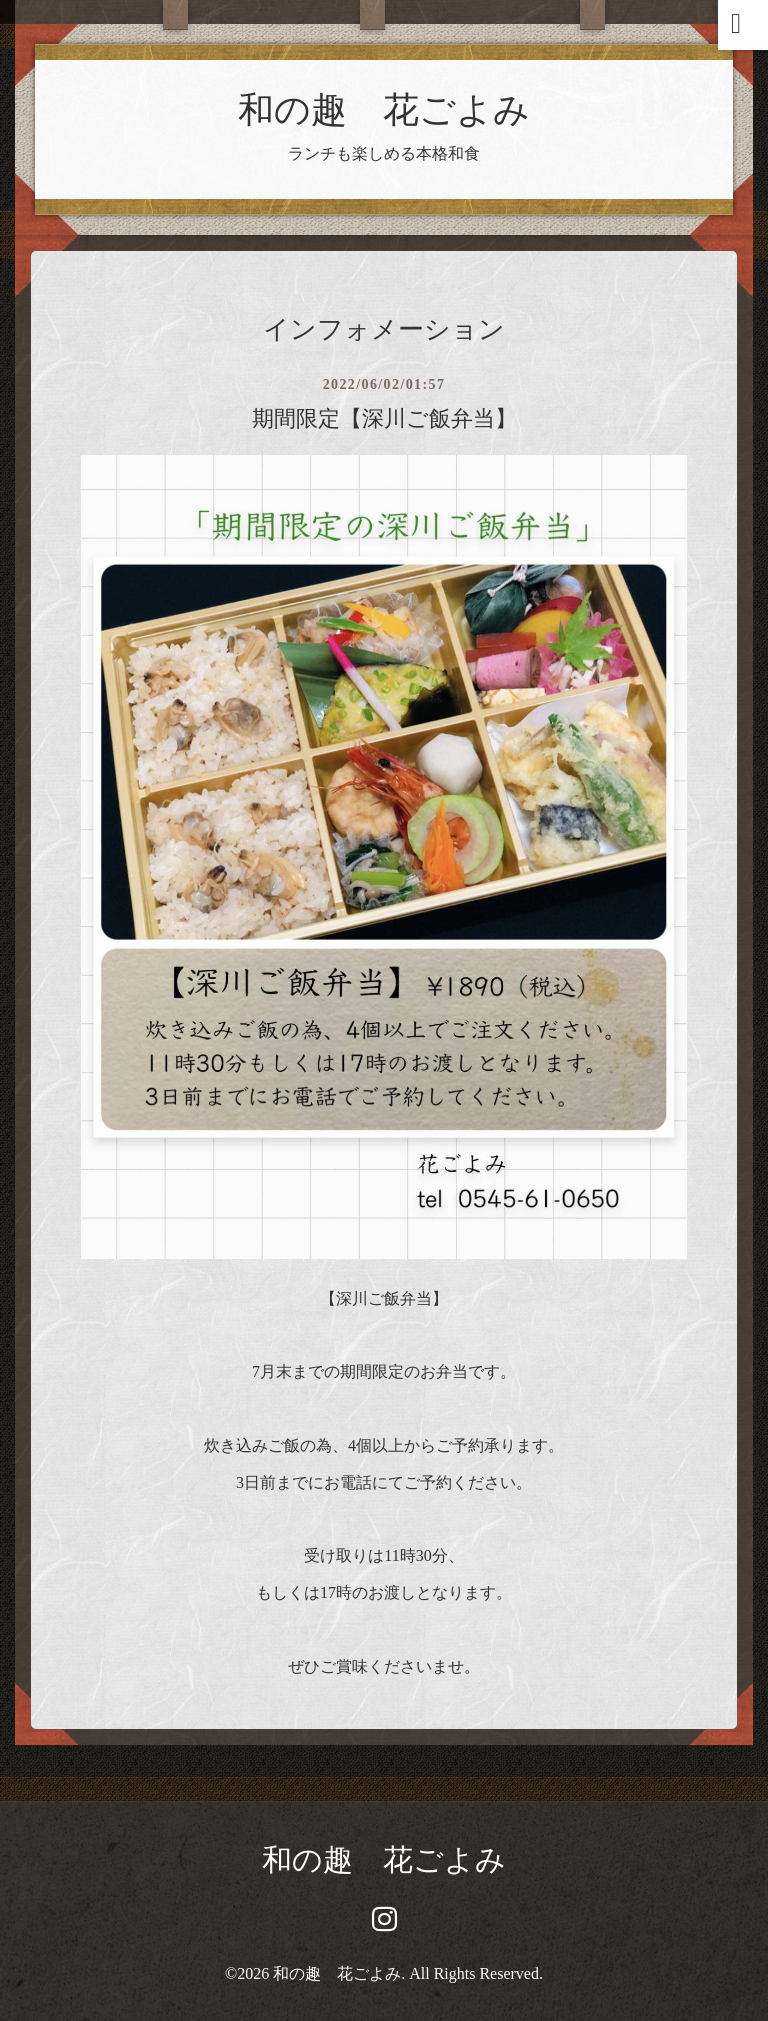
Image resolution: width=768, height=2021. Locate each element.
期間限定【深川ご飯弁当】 (384, 418)
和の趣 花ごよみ (384, 110)
